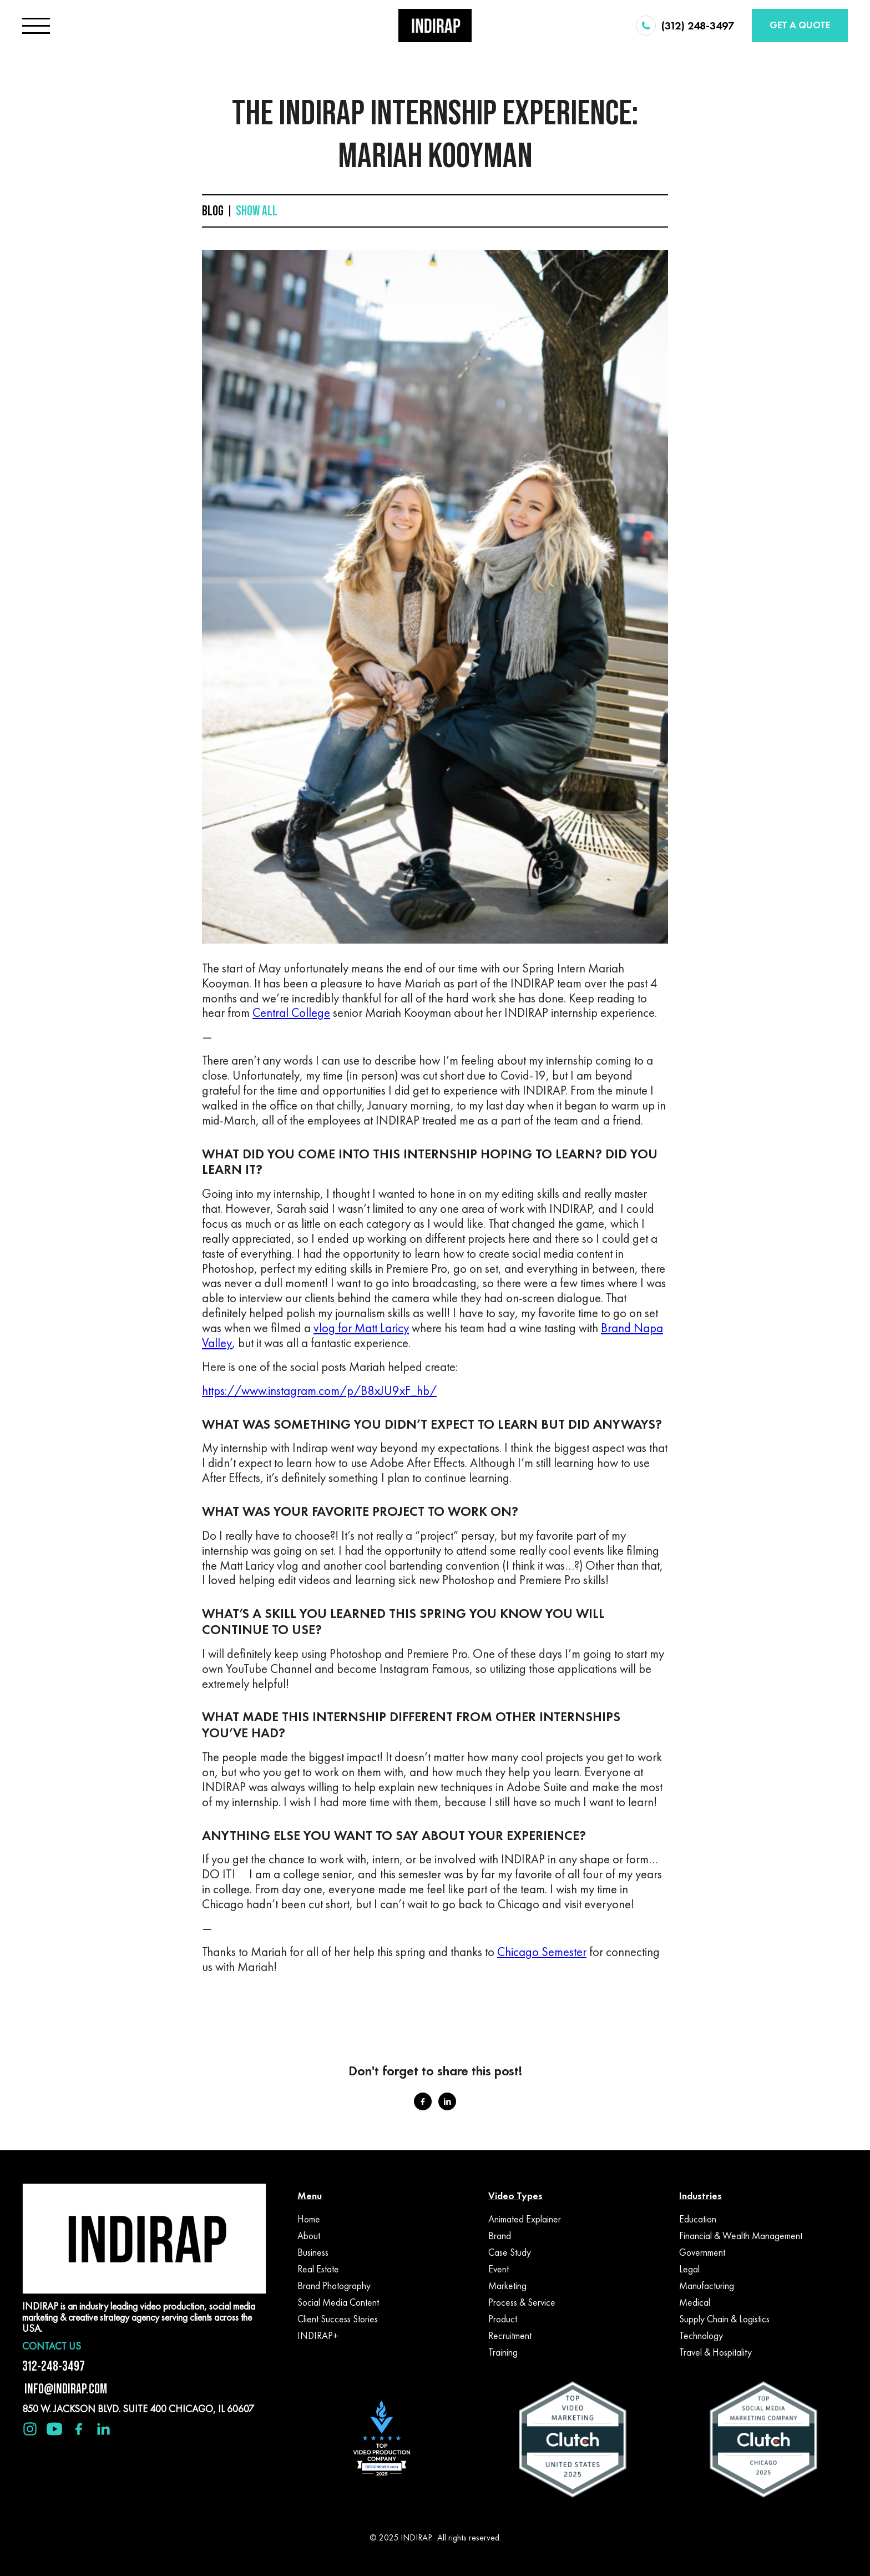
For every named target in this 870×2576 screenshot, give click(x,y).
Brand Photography (334, 2285)
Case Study (509, 2252)
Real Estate (318, 2269)
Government (702, 2252)
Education (697, 2219)
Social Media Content (338, 2302)
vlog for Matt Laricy (361, 1328)
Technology (701, 2335)
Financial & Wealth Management (740, 2235)
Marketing (507, 2285)
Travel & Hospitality (715, 2352)
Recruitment (510, 2335)
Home (308, 2219)
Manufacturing (706, 2285)
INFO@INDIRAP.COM (64, 2388)
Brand (499, 2235)
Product (502, 2319)
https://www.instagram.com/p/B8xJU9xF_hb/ (319, 1391)
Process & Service (521, 2302)
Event (498, 2269)
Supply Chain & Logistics (724, 2319)
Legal (689, 2269)
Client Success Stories (337, 2319)
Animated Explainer (524, 2219)
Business (312, 2252)
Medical (694, 2302)
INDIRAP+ (317, 2335)
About (308, 2235)
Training (503, 2352)
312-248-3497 (53, 2365)
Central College (291, 1013)
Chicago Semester (541, 1952)
